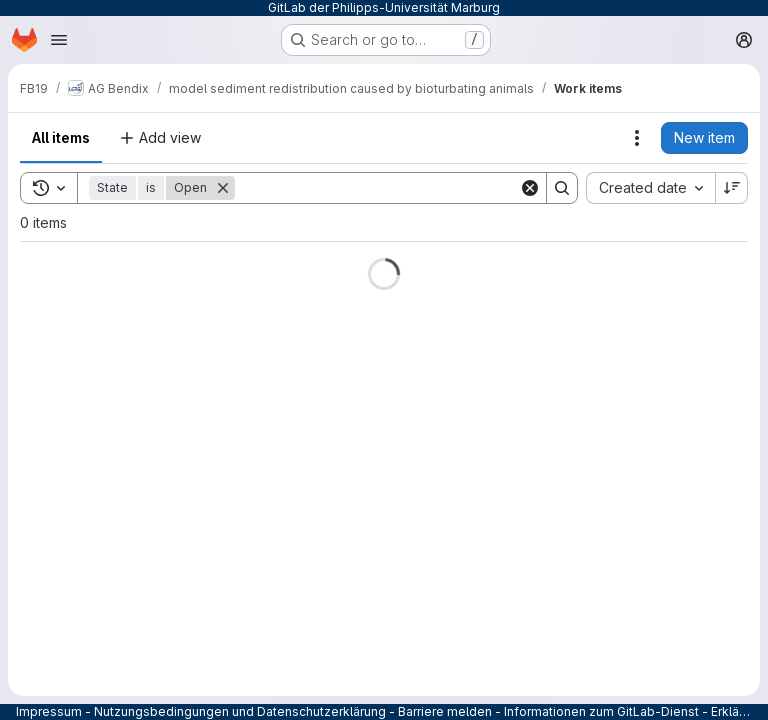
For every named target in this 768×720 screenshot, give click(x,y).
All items (61, 137)
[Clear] (530, 188)
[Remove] (223, 188)
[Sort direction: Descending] (732, 188)
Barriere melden (445, 711)
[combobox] (650, 188)
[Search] (377, 188)
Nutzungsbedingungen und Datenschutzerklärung (240, 711)
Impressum (49, 711)
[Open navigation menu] (59, 40)
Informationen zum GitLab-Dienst (601, 711)
